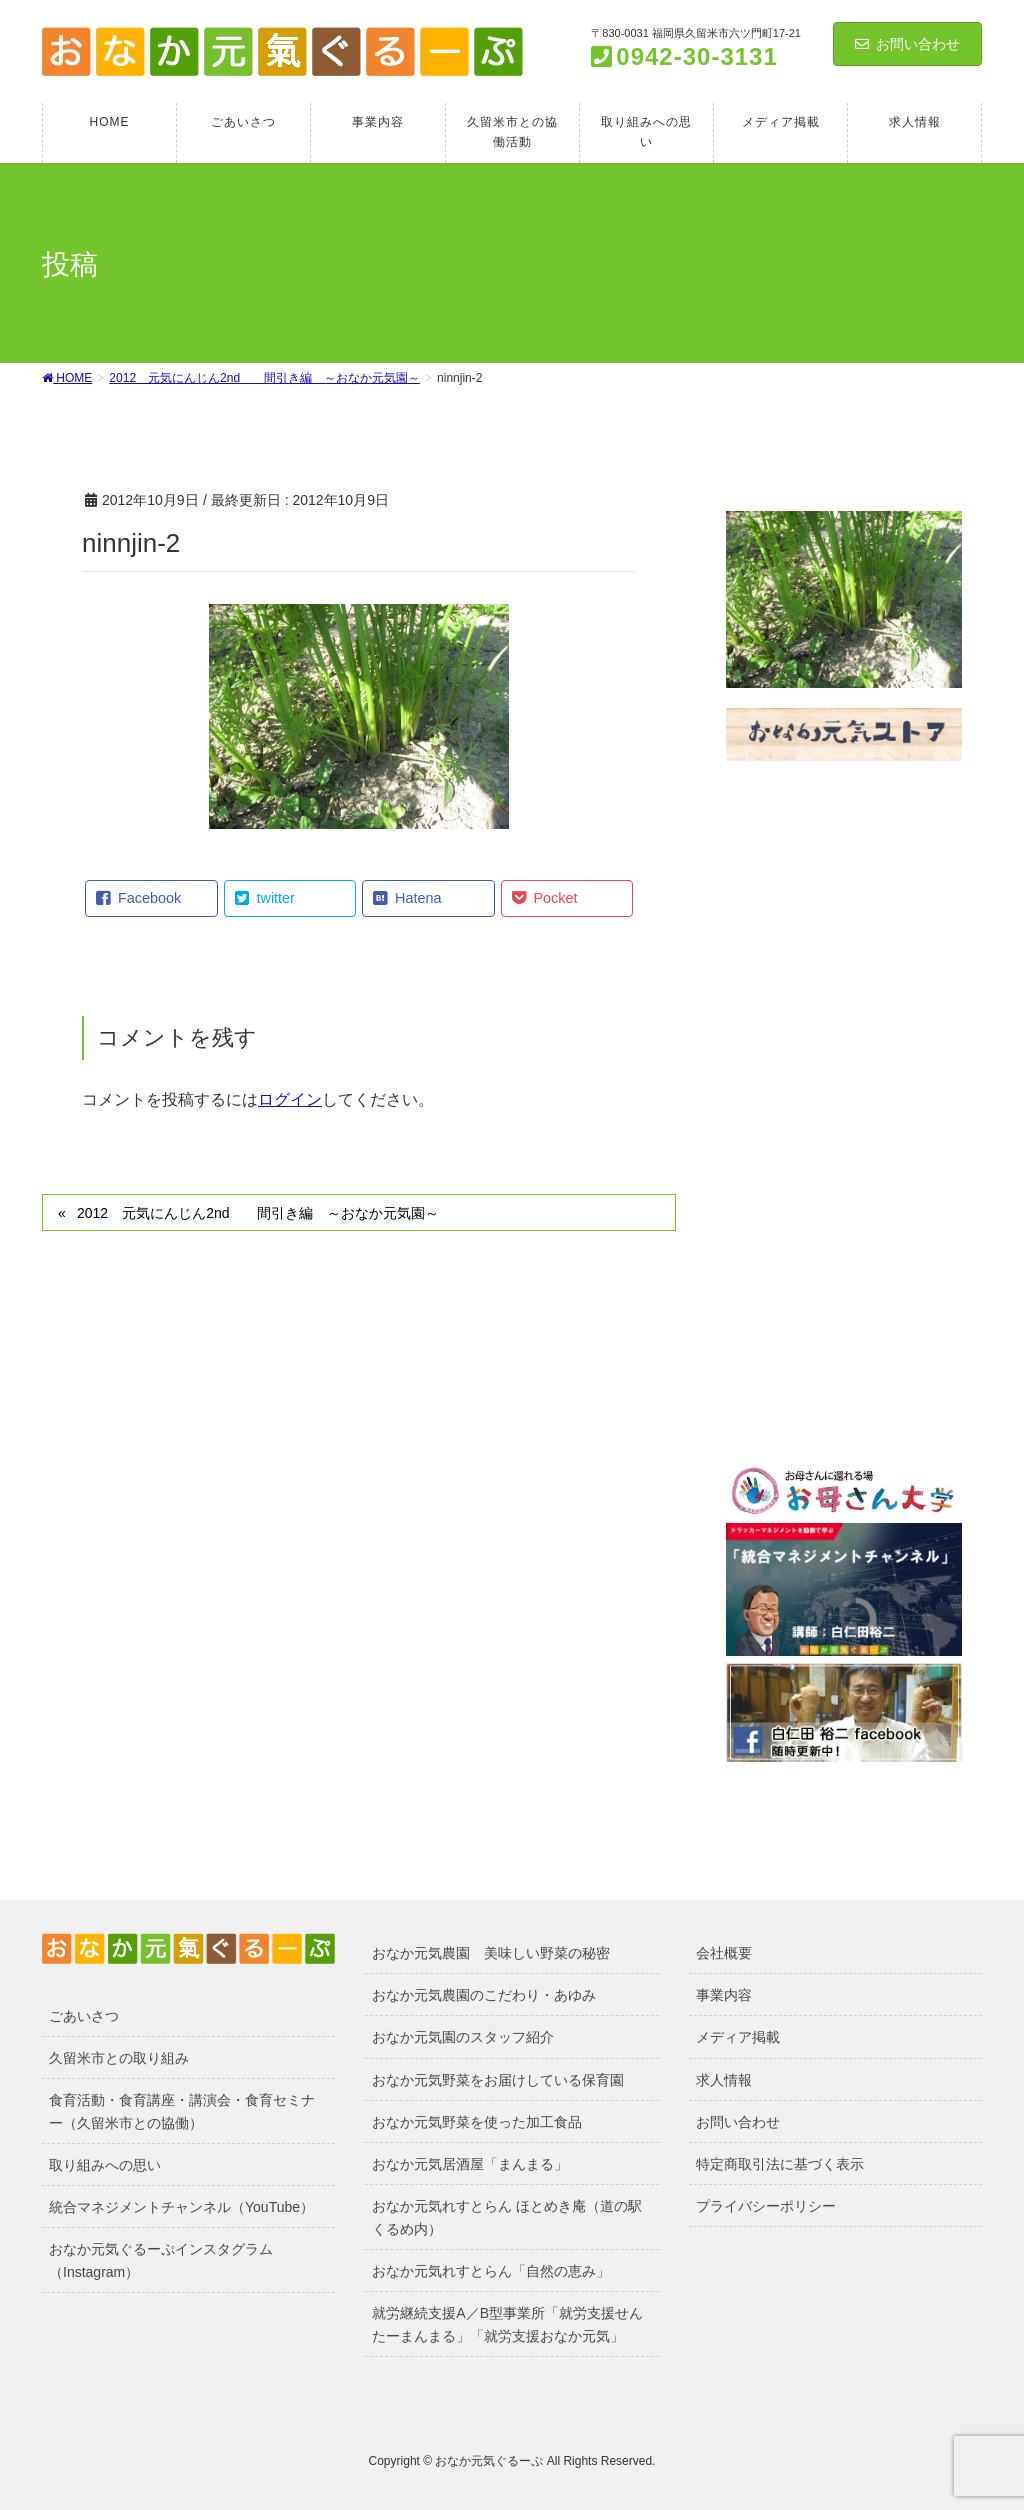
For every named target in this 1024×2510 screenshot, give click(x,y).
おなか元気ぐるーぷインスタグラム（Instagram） (161, 2260)
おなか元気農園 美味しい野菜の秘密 (491, 1953)
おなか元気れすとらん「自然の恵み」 (491, 2271)
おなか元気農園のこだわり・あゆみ (484, 1995)
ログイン (290, 1099)
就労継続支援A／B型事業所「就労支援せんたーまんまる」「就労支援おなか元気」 (507, 2324)
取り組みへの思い (105, 2165)
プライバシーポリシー (766, 2206)
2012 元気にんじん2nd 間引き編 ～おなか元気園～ (258, 1213)
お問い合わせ (907, 44)
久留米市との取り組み (119, 2058)
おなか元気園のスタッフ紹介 (463, 2037)
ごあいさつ (84, 2016)
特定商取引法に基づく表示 (780, 2164)
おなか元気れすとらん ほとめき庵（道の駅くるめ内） (507, 2217)
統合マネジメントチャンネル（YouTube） (181, 2207)
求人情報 (724, 2080)
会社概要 (724, 1953)
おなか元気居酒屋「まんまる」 (470, 2164)
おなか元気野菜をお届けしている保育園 (498, 2080)
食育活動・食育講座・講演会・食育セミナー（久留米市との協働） (182, 2111)
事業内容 (724, 1995)
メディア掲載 (738, 2037)
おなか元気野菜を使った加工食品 (477, 2122)
